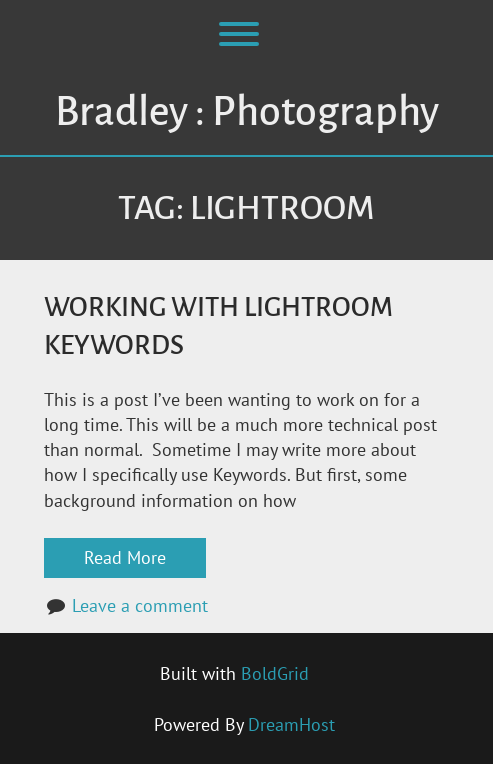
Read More (125, 557)
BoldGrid (275, 673)
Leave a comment (140, 605)
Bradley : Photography (247, 112)
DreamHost (291, 724)
